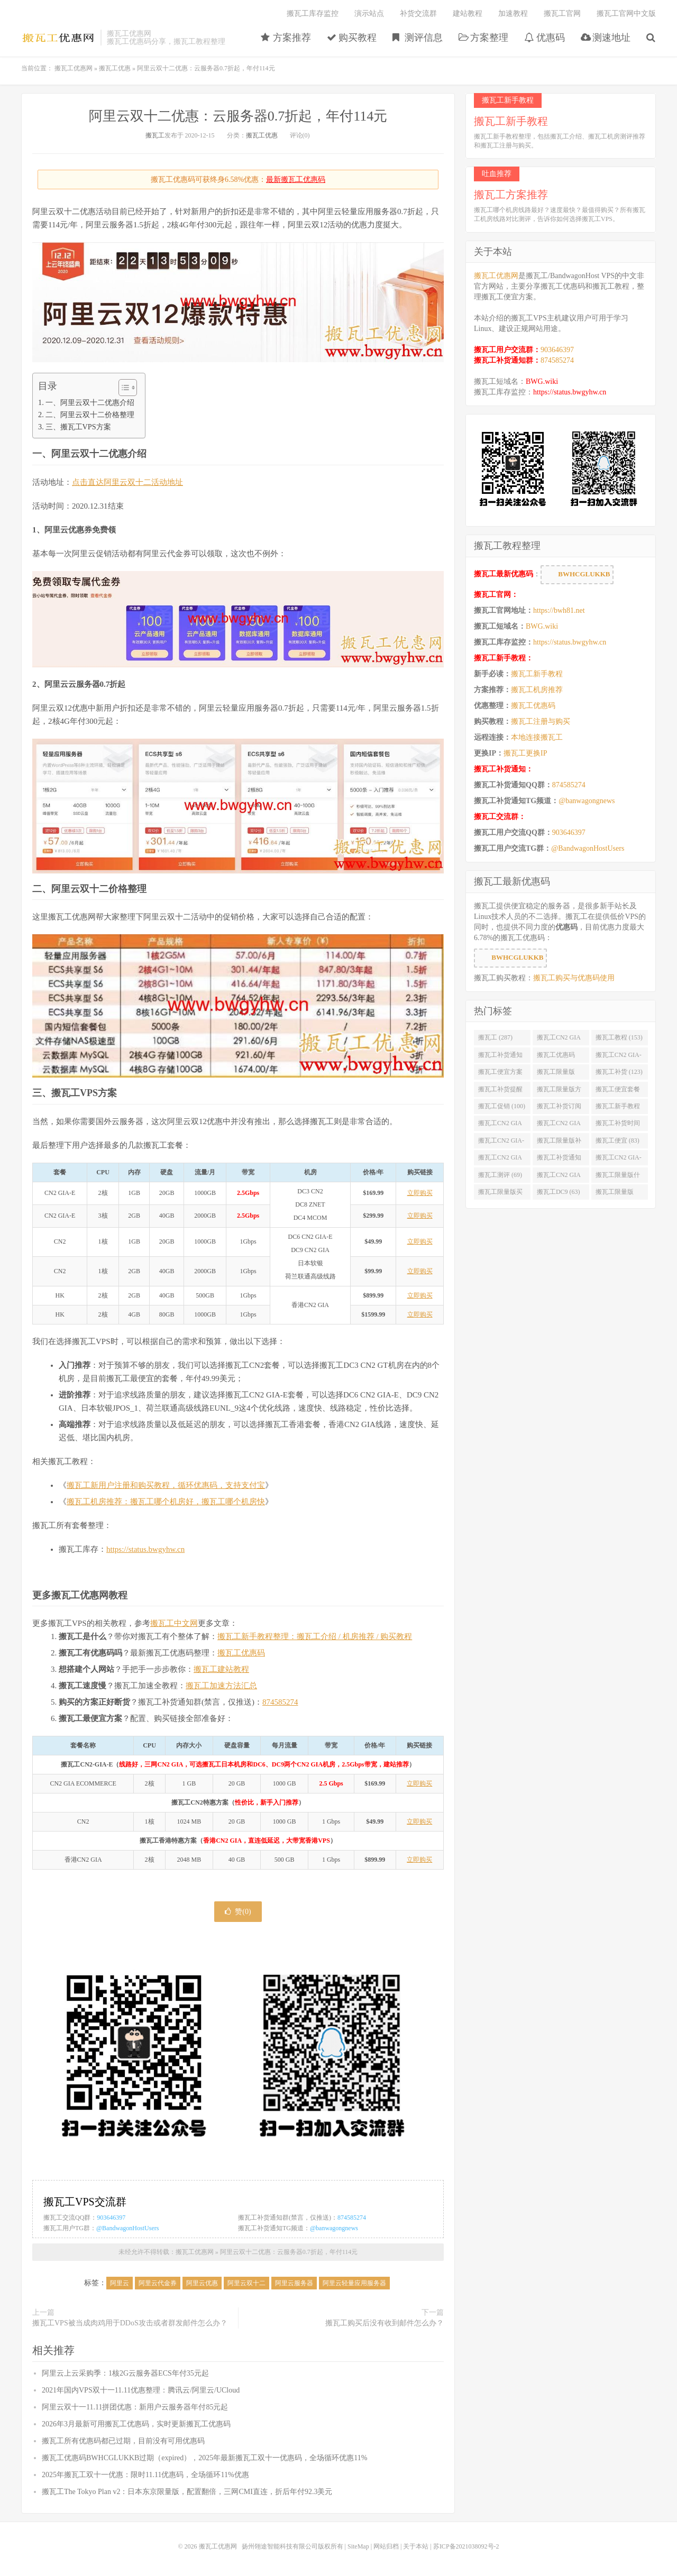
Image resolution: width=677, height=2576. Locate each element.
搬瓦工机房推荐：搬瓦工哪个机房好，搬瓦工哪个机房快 (166, 1501)
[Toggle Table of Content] (122, 388)
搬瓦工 (154, 135)
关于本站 (415, 2546)
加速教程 (513, 13)
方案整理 (484, 37)
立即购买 (420, 1193)
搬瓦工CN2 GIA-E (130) (619, 1057)
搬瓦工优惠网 (58, 37)
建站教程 (467, 13)
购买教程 (352, 37)
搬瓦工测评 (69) (500, 1175)
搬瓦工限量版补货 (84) (559, 1142)
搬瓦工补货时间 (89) (618, 1125)
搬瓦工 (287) (495, 1037)
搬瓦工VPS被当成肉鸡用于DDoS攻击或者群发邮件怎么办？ (129, 2323)
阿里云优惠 (202, 2283)
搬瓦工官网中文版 (626, 13)
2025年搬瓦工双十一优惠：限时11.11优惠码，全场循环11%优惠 (145, 2475)
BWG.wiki (542, 381)
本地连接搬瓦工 (537, 737)
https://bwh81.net (559, 610)
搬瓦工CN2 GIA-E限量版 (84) (501, 1142)
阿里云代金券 (158, 2283)
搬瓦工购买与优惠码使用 (574, 978)
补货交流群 (418, 13)
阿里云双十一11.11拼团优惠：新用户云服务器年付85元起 (135, 2407)
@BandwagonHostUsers (127, 2228)
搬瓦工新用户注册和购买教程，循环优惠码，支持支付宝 (166, 1485)
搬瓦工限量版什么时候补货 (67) (618, 1177)
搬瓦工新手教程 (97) (618, 1108)
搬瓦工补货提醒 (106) (500, 1091)
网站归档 (386, 2546)
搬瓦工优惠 (115, 68)
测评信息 (417, 37)
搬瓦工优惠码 (241, 1653)
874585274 (280, 1702)
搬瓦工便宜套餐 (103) (618, 1091)
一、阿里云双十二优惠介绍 (89, 402)
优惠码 (544, 37)
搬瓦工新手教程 (537, 674)
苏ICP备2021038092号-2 (466, 2546)
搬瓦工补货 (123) (619, 1071)
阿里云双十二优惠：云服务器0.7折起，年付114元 (238, 116)
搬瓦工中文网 (174, 1623)
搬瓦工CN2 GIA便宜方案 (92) (500, 1125)
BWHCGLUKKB (577, 574)
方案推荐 (286, 37)
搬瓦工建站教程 (221, 1669)
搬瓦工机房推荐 (537, 690)
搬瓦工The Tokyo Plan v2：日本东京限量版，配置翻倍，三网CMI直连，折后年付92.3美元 (187, 2492)
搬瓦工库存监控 (312, 13)
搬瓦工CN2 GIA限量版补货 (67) (559, 1177)
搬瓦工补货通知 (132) (500, 1057)
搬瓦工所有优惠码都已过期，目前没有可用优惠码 (123, 2441)
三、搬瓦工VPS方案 (78, 426)
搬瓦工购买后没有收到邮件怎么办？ (384, 2323)
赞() (238, 1912)
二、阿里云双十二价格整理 (89, 414)
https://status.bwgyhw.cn (145, 1549)
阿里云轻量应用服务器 (354, 2283)
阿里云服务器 (294, 2283)
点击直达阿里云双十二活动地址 (127, 482)
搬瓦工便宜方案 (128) (500, 1074)
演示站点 (369, 13)
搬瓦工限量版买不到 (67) (500, 1194)
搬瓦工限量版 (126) (556, 1074)
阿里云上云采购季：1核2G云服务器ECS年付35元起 (125, 2373)
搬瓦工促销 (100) (501, 1106)
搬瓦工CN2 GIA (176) (559, 1039)
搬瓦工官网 (562, 13)
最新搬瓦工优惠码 (295, 179)
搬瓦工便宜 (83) (617, 1140)
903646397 (111, 2217)
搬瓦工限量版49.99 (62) (615, 1194)
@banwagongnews (334, 2228)
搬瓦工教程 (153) (619, 1037)
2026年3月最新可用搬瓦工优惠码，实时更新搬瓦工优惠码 (136, 2424)
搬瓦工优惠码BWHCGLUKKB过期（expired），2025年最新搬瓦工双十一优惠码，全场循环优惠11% (204, 2458)
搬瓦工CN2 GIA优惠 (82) (500, 1159)
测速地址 (606, 37)
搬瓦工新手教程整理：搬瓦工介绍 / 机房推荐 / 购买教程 (314, 1636)
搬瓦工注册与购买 (540, 721)
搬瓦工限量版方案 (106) (559, 1091)
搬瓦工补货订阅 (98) (559, 1108)
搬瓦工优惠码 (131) (556, 1057)
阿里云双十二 (246, 2283)
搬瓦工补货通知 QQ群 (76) (559, 1159)
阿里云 (119, 2283)
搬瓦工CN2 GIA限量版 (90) (559, 1125)
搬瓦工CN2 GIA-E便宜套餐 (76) (619, 1159)
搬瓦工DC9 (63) (558, 1191)
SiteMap (358, 2546)
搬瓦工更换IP (525, 753)
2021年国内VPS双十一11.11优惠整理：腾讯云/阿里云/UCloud (141, 2390)
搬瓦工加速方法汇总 (221, 1685)
